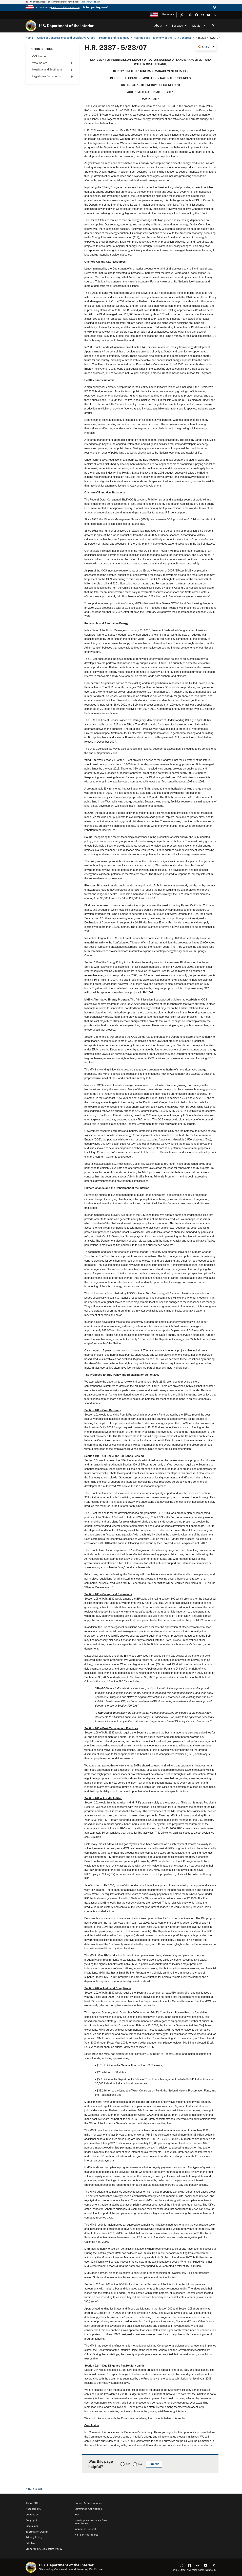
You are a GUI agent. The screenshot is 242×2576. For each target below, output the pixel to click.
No (140, 2464)
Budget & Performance (88, 2503)
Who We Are (53, 63)
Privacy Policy (34, 2537)
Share (205, 46)
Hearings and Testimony (53, 69)
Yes (128, 2464)
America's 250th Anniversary (65, 7)
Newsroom (168, 14)
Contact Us (32, 2514)
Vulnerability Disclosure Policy (44, 2548)
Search (213, 25)
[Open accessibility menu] (181, 14)
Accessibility (33, 2508)
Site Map (31, 2543)
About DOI (32, 2503)
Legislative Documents (53, 76)
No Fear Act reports (86, 2534)
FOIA (77, 2514)
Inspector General (85, 2529)
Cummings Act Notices (88, 2508)
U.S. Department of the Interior (66, 26)
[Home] (31, 25)
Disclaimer (32, 2526)
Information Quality (37, 2531)
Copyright (31, 2520)
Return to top (34, 2488)
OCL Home (39, 56)
